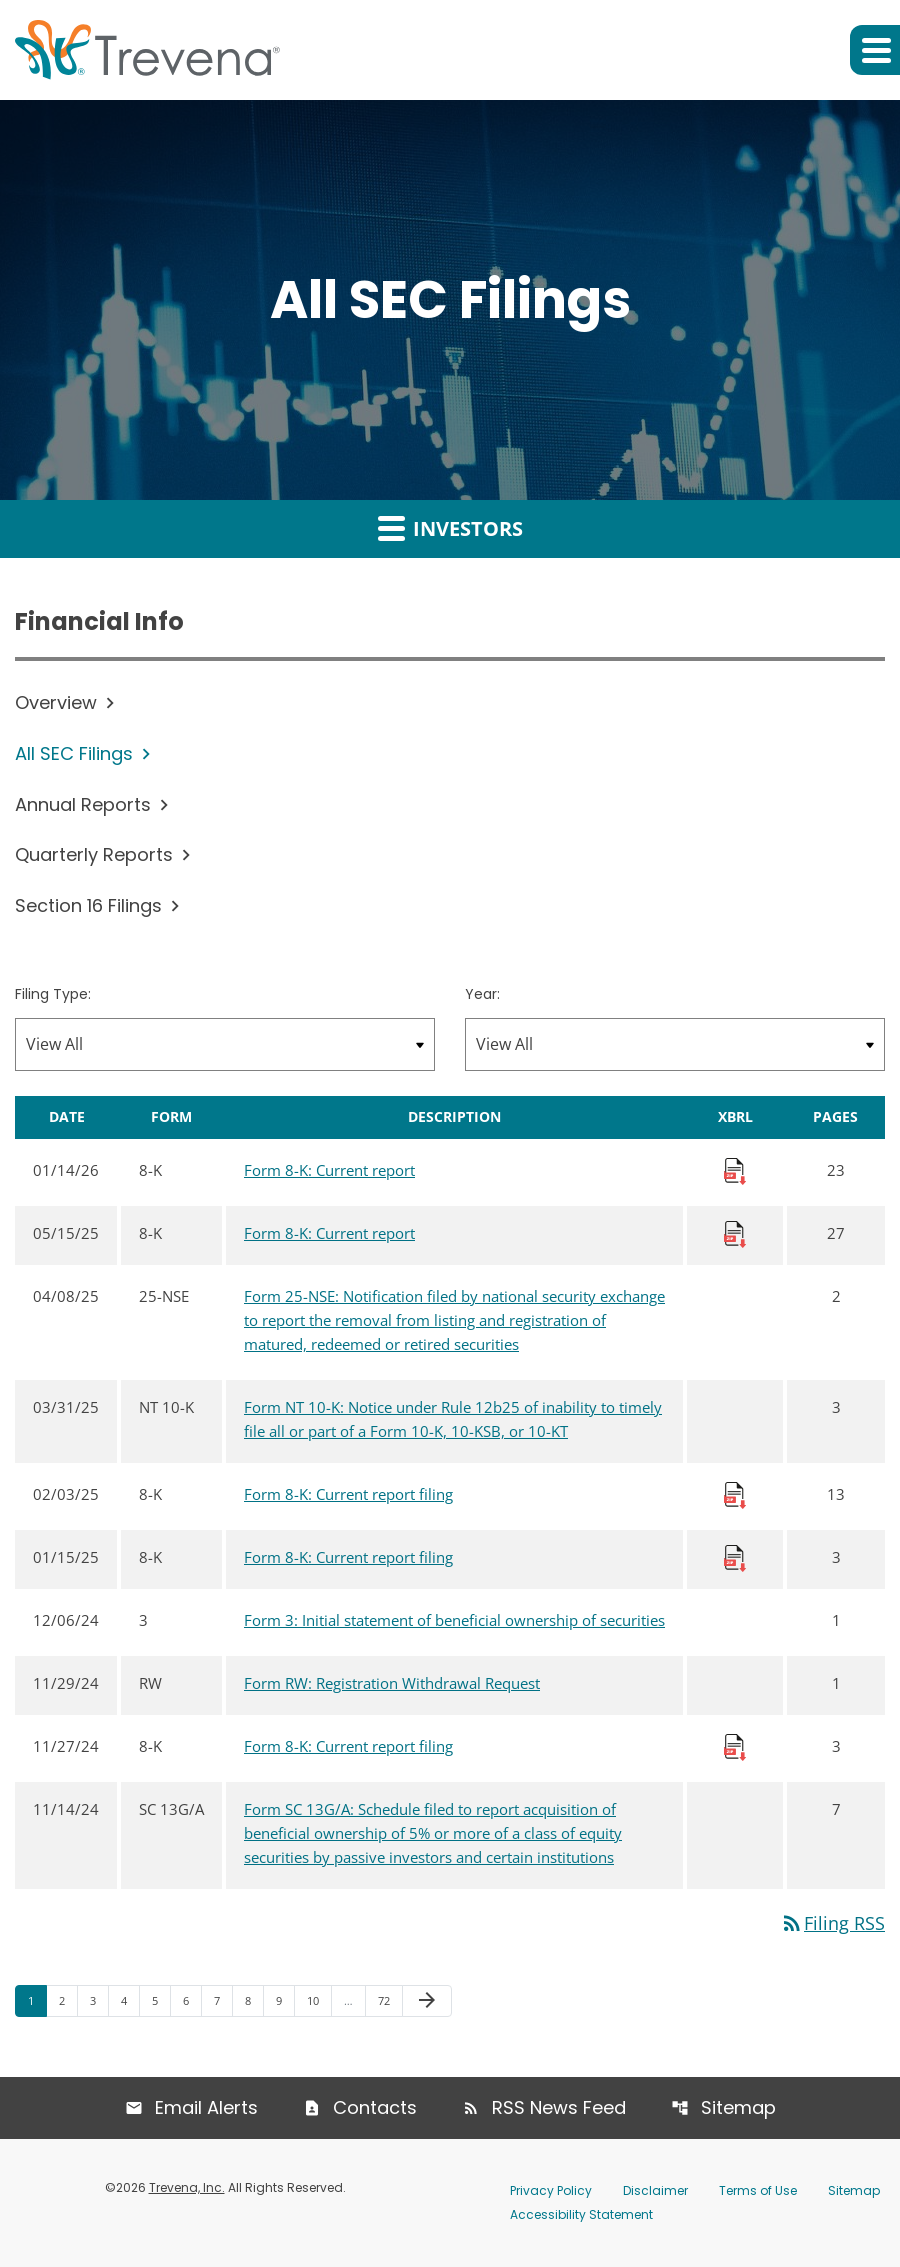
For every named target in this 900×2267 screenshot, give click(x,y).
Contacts (375, 2107)
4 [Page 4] (130, 2001)
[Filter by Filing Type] (225, 1044)
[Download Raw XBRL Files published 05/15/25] (735, 1233)
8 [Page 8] (254, 2001)
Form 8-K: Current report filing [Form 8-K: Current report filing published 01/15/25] (348, 1557)
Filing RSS (832, 1923)
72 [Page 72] (389, 2001)
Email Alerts (206, 2107)
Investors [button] (450, 528)
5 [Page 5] (161, 2001)
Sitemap (738, 2107)
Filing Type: (53, 994)
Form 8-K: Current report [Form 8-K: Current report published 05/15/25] (329, 1233)
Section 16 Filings (88, 905)
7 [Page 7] (223, 2001)
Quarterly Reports (94, 854)
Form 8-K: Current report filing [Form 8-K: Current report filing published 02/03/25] (348, 1494)
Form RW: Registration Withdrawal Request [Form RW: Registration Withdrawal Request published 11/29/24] (392, 1683)
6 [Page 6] (192, 2001)
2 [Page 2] (68, 2001)
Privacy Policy (551, 2190)
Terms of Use (758, 2190)
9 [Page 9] (285, 2001)
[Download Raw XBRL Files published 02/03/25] (735, 1494)
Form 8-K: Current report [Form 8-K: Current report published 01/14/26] (329, 1170)
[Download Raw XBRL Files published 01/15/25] (735, 1557)
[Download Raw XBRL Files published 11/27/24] (735, 1746)
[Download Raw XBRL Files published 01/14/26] (735, 1170)
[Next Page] (427, 2002)
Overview (56, 702)
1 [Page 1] (37, 2001)
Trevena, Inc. (187, 2187)
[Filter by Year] (675, 1044)
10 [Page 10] (318, 2001)
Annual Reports (83, 804)
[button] (875, 50)
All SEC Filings (74, 753)
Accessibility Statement (581, 2214)
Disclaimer (655, 2190)
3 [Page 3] (99, 2001)
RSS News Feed (559, 2107)
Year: (482, 994)
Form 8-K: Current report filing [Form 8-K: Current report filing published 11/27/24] (348, 1746)
